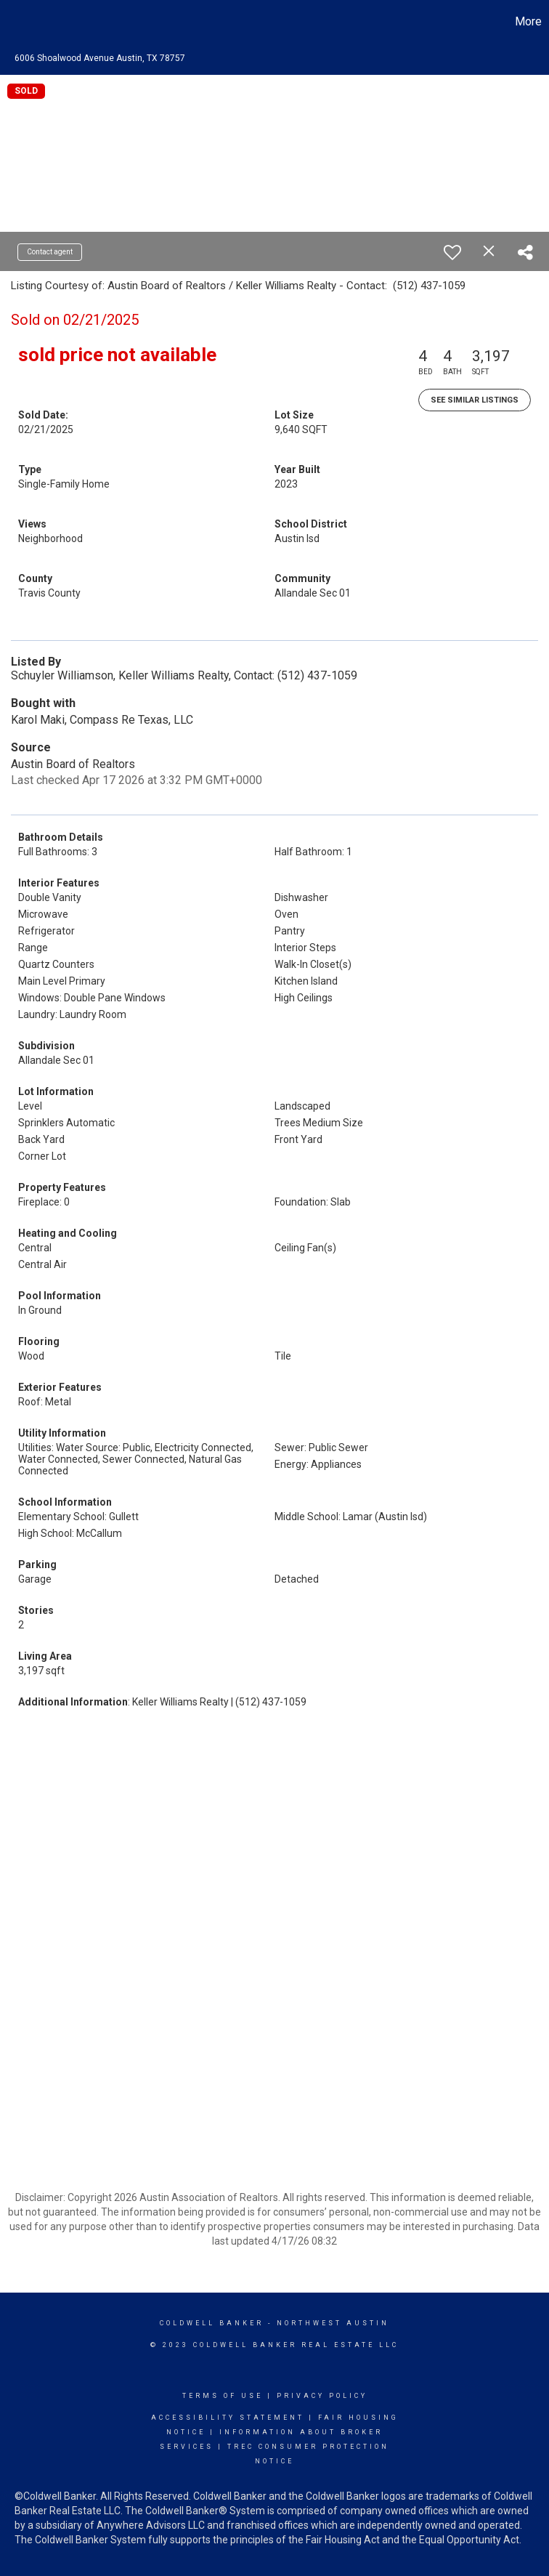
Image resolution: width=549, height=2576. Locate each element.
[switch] (452, 252)
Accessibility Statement (227, 2417)
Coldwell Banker (212, 2323)
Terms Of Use (222, 2395)
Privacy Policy (322, 2395)
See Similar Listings (474, 400)
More (528, 21)
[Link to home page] (18, 22)
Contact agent (50, 252)
